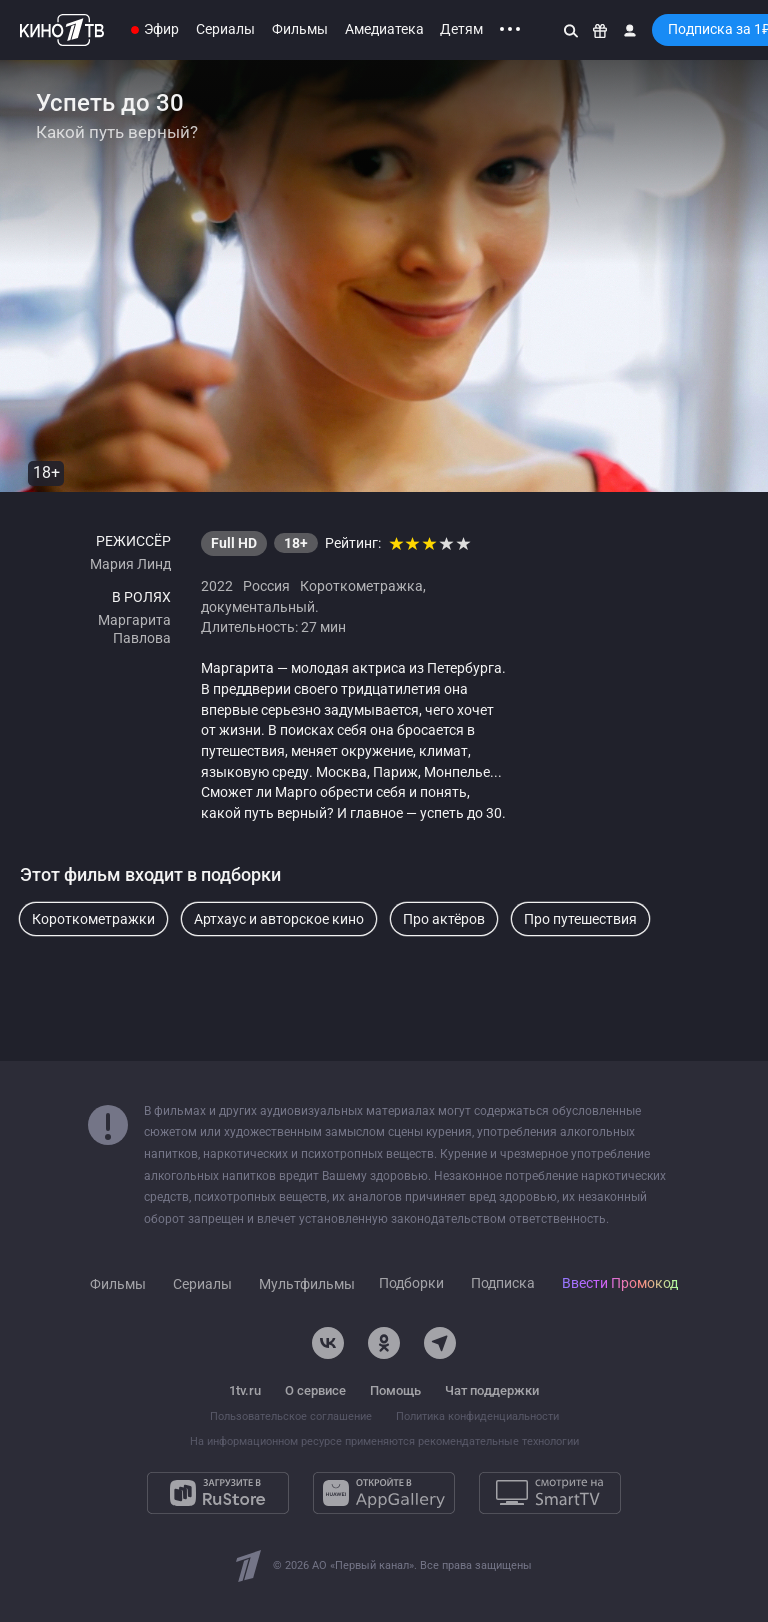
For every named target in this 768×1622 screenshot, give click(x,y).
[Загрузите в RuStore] (218, 1493)
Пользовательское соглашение (291, 1416)
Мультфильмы (307, 1284)
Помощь (395, 1390)
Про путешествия (580, 919)
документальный (258, 607)
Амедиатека (384, 29)
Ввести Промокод (620, 1283)
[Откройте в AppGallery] (384, 1493)
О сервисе (315, 1390)
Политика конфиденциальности (477, 1416)
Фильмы (300, 29)
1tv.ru (245, 1390)
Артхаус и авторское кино (279, 919)
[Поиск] (571, 30)
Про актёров (444, 919)
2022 (217, 586)
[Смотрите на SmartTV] (550, 1493)
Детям (461, 29)
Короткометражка (361, 586)
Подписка (503, 1283)
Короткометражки (93, 919)
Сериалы (225, 29)
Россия (266, 586)
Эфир (161, 29)
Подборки (411, 1283)
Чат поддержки (492, 1390)
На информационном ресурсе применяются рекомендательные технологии (384, 1441)
